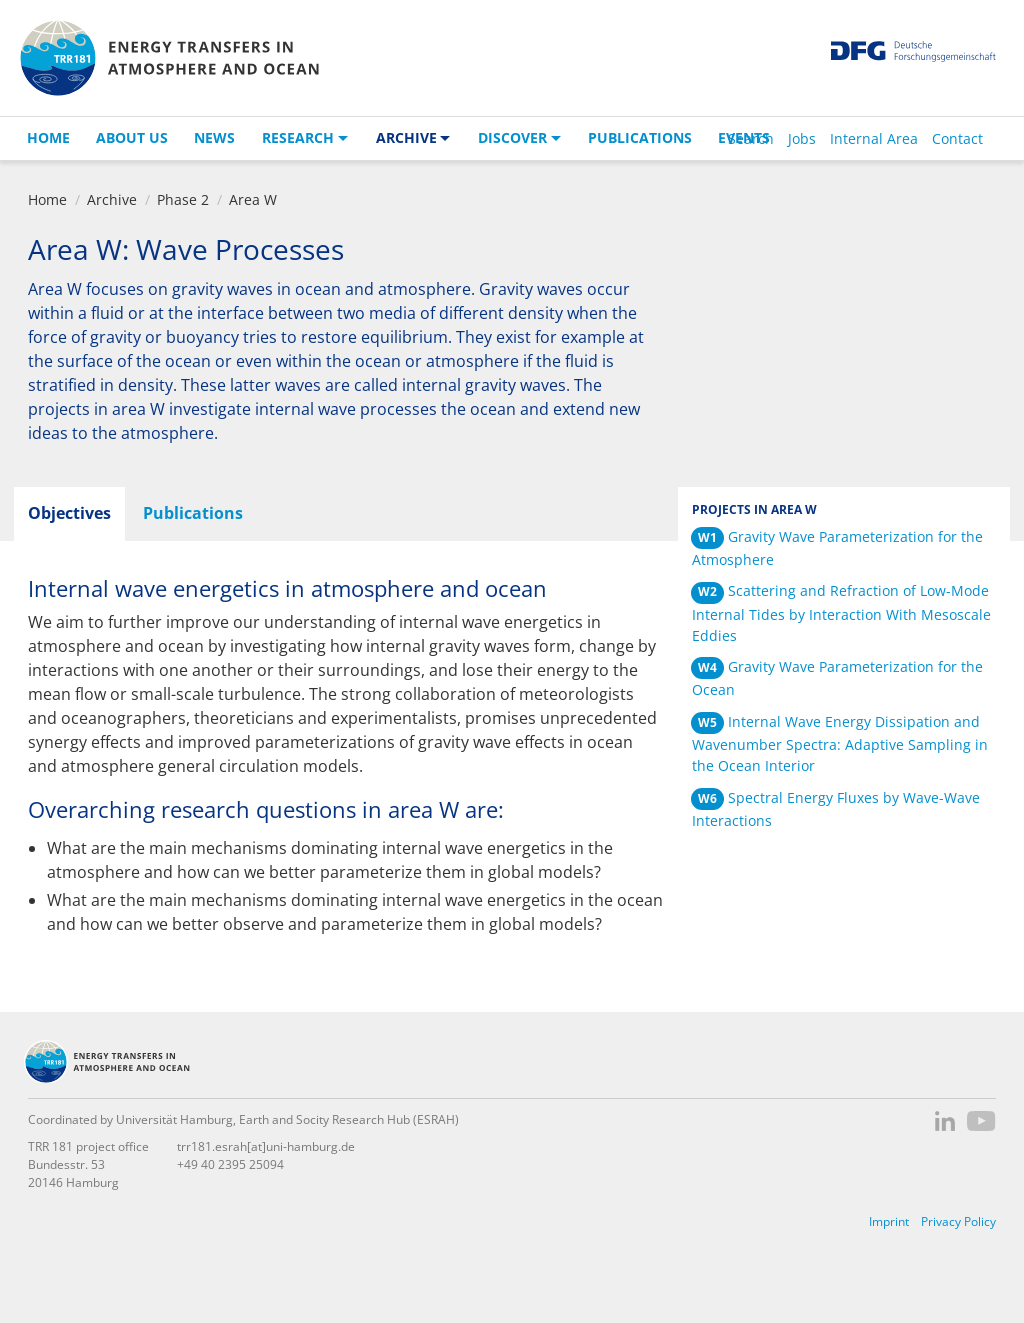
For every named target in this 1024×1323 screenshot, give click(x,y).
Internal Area (874, 138)
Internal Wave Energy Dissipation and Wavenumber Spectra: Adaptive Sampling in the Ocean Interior (840, 743)
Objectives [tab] (69, 513)
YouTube (981, 1121)
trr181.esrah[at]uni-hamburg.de (266, 1146)
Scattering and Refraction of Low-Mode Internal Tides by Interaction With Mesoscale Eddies (841, 612)
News (214, 137)
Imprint (889, 1221)
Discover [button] (512, 137)
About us (132, 137)
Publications (640, 137)
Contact (957, 138)
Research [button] (298, 137)
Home (48, 137)
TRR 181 (169, 58)
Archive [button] (406, 137)
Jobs (802, 138)
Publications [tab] (193, 513)
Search (751, 138)
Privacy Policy (958, 1221)
